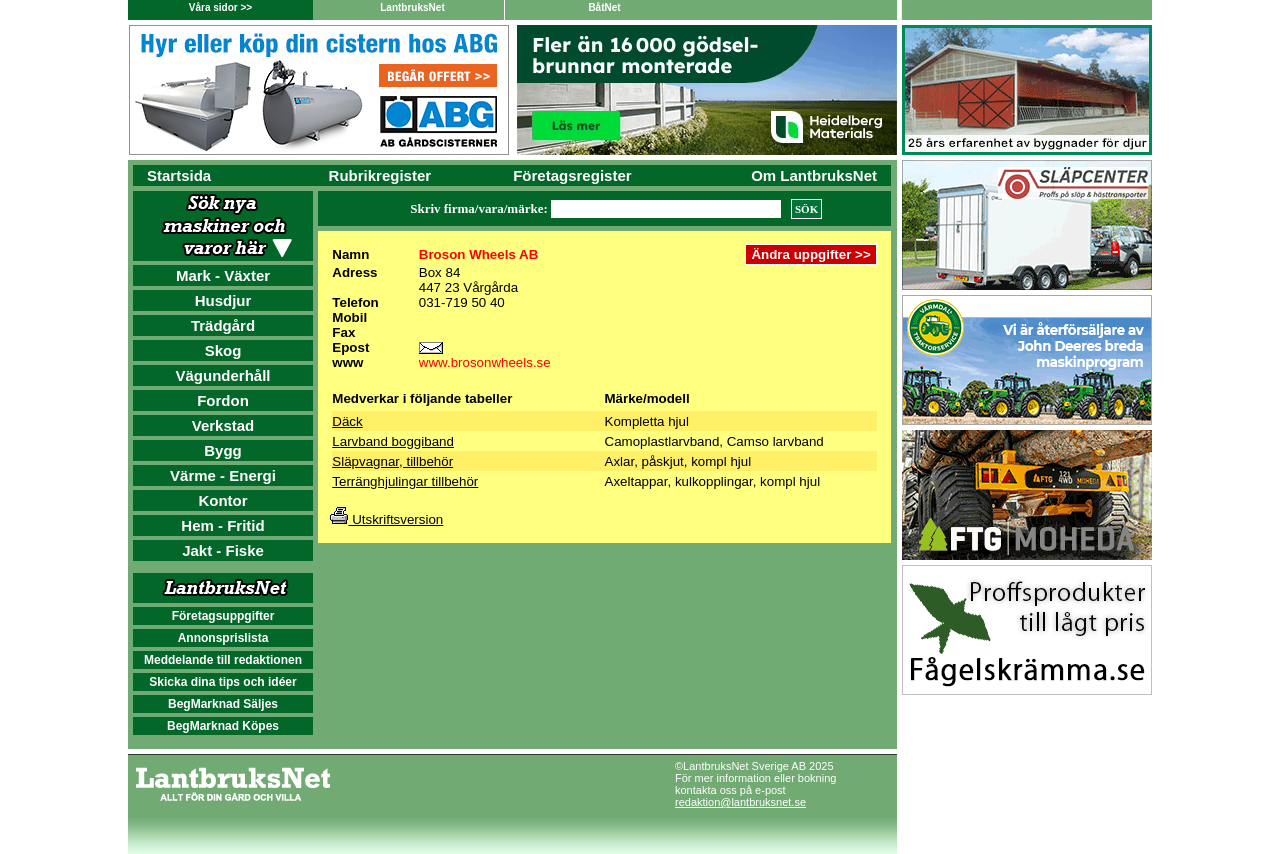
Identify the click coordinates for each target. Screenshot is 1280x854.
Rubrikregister (380, 175)
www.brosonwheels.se (485, 362)
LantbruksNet (412, 7)
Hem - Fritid (222, 525)
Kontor (222, 500)
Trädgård (223, 325)
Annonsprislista (223, 638)
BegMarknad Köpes (223, 726)
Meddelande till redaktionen (223, 660)
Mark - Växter (223, 275)
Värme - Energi (223, 475)
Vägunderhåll (222, 375)
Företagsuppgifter (223, 616)
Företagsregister (572, 175)
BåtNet (604, 7)
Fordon (223, 400)
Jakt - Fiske (223, 550)
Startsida (179, 175)
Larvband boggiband (393, 441)
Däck (347, 421)
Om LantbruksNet (814, 175)
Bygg (223, 450)
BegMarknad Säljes (223, 704)
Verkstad (223, 425)
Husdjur (223, 300)
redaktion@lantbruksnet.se (740, 802)
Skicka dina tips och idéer (222, 682)
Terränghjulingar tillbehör (405, 481)
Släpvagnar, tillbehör (392, 461)
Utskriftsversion (386, 519)
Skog (223, 350)
